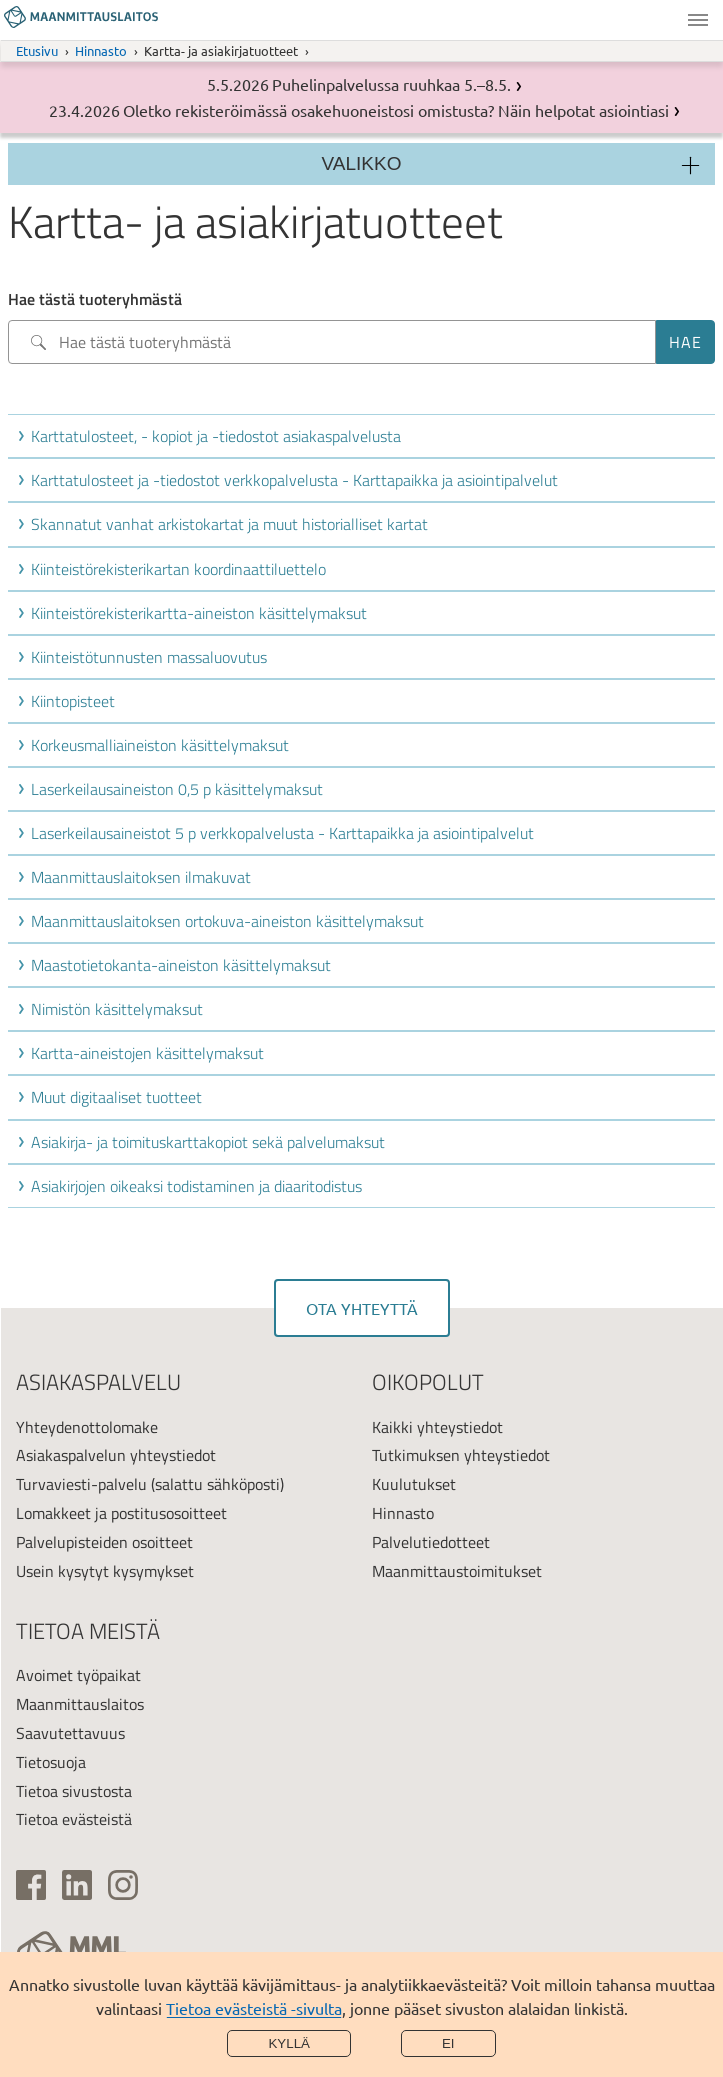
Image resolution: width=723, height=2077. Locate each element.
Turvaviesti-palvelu (81, 1484)
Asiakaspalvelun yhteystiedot (116, 1455)
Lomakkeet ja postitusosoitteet (121, 1513)
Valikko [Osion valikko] (362, 163)
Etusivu (37, 50)
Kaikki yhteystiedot (437, 1427)
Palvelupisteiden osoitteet (104, 1542)
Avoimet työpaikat (78, 1675)
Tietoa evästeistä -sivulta (254, 2008)
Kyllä (289, 2043)
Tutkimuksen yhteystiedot (461, 1455)
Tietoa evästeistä (74, 1819)
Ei (448, 2043)
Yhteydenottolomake (87, 1427)
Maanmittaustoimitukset (457, 1571)
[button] (366, 436)
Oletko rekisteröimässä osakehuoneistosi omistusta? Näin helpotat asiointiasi (396, 110)
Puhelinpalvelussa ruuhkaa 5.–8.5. (391, 84)
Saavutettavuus (70, 1733)
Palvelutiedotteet (431, 1542)
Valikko (698, 20)
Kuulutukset (414, 1484)
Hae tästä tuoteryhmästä (95, 299)
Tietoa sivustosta (74, 1791)
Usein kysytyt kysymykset (105, 1571)
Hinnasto (101, 50)
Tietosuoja (51, 1762)
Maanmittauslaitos (80, 1704)
